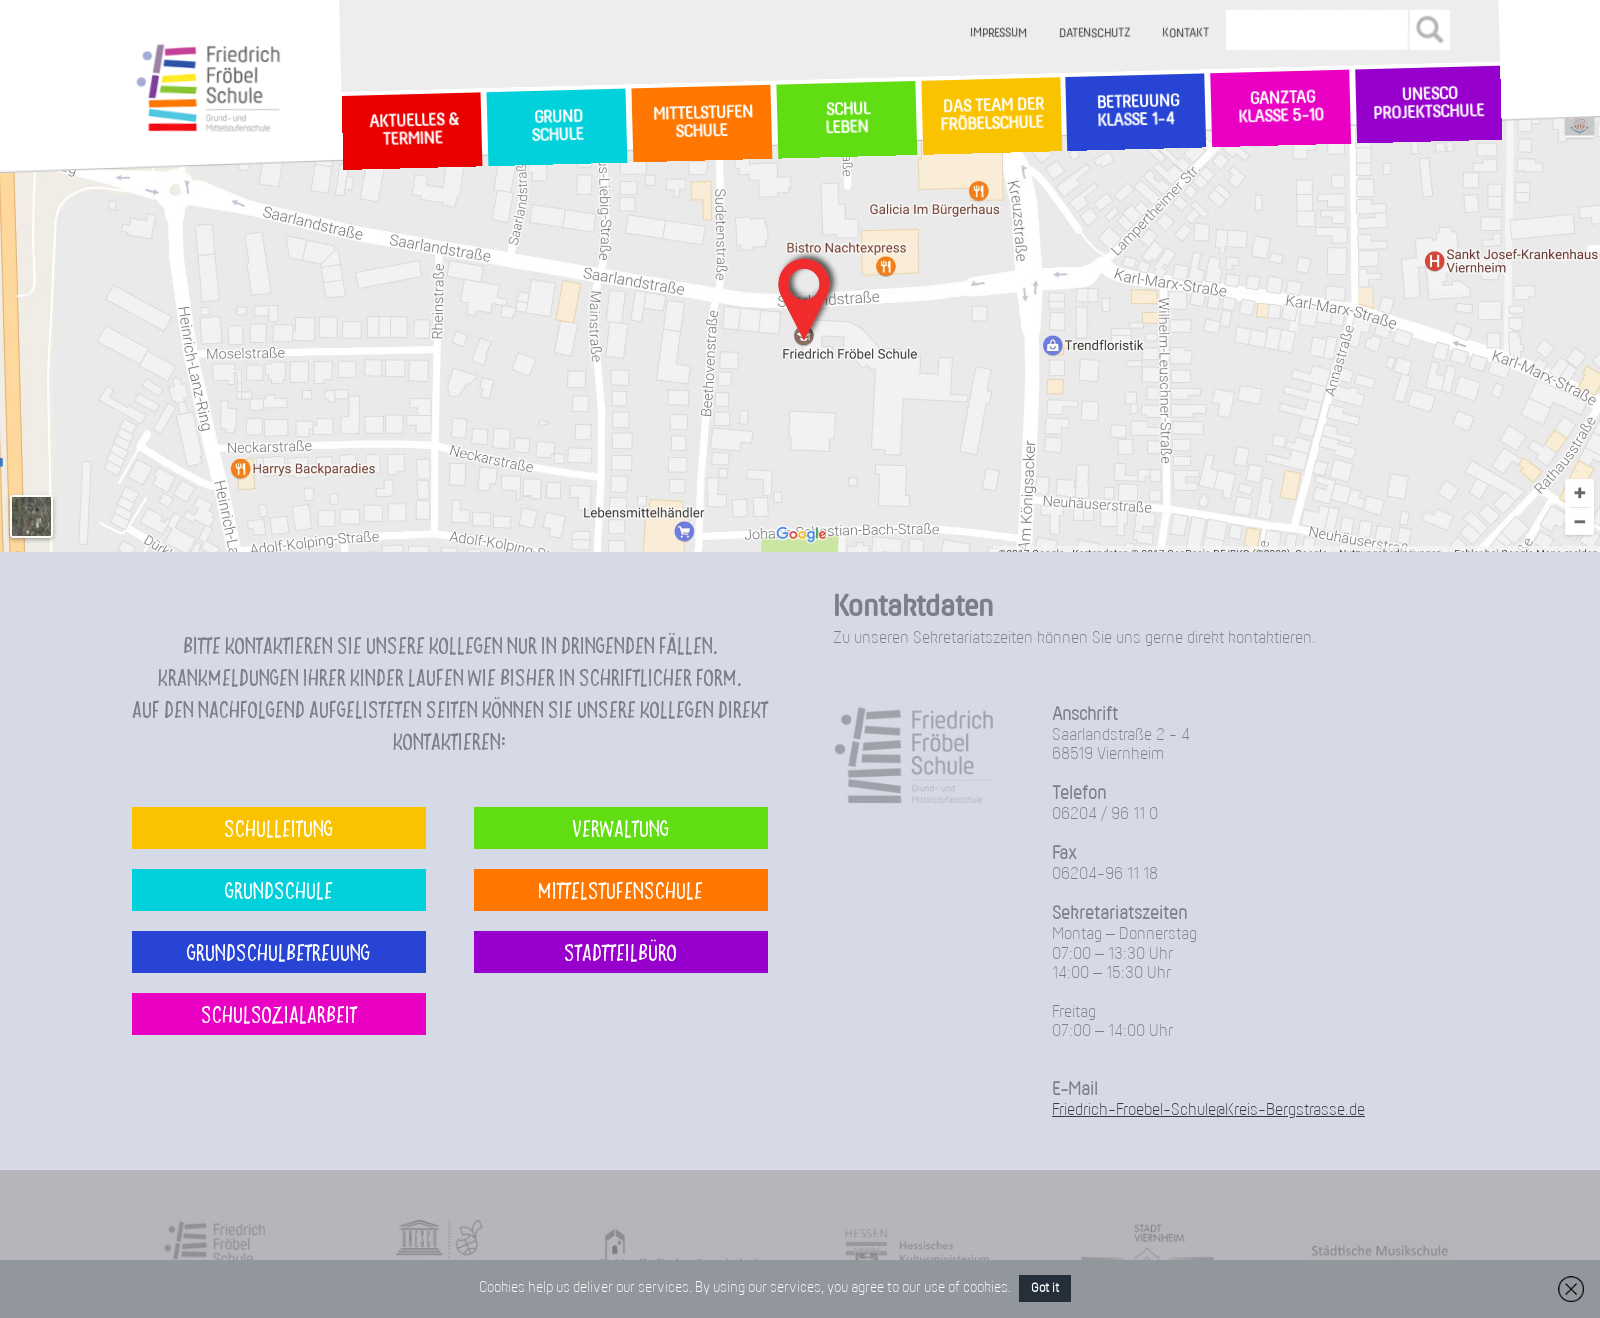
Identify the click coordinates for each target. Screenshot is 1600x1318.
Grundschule (279, 889)
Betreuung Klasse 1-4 (1136, 111)
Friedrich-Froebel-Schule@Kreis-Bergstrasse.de (1208, 1110)
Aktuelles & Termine (412, 130)
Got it (1045, 1288)
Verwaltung (620, 827)
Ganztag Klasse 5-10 (1280, 108)
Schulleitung (278, 827)
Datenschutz (1095, 33)
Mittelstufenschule (620, 889)
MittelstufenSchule (701, 122)
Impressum (999, 33)
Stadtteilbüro (620, 951)
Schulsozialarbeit (279, 1013)
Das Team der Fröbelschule (990, 116)
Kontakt (1186, 33)
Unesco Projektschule (1428, 104)
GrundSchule (556, 127)
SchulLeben (846, 119)
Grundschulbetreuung (278, 951)
